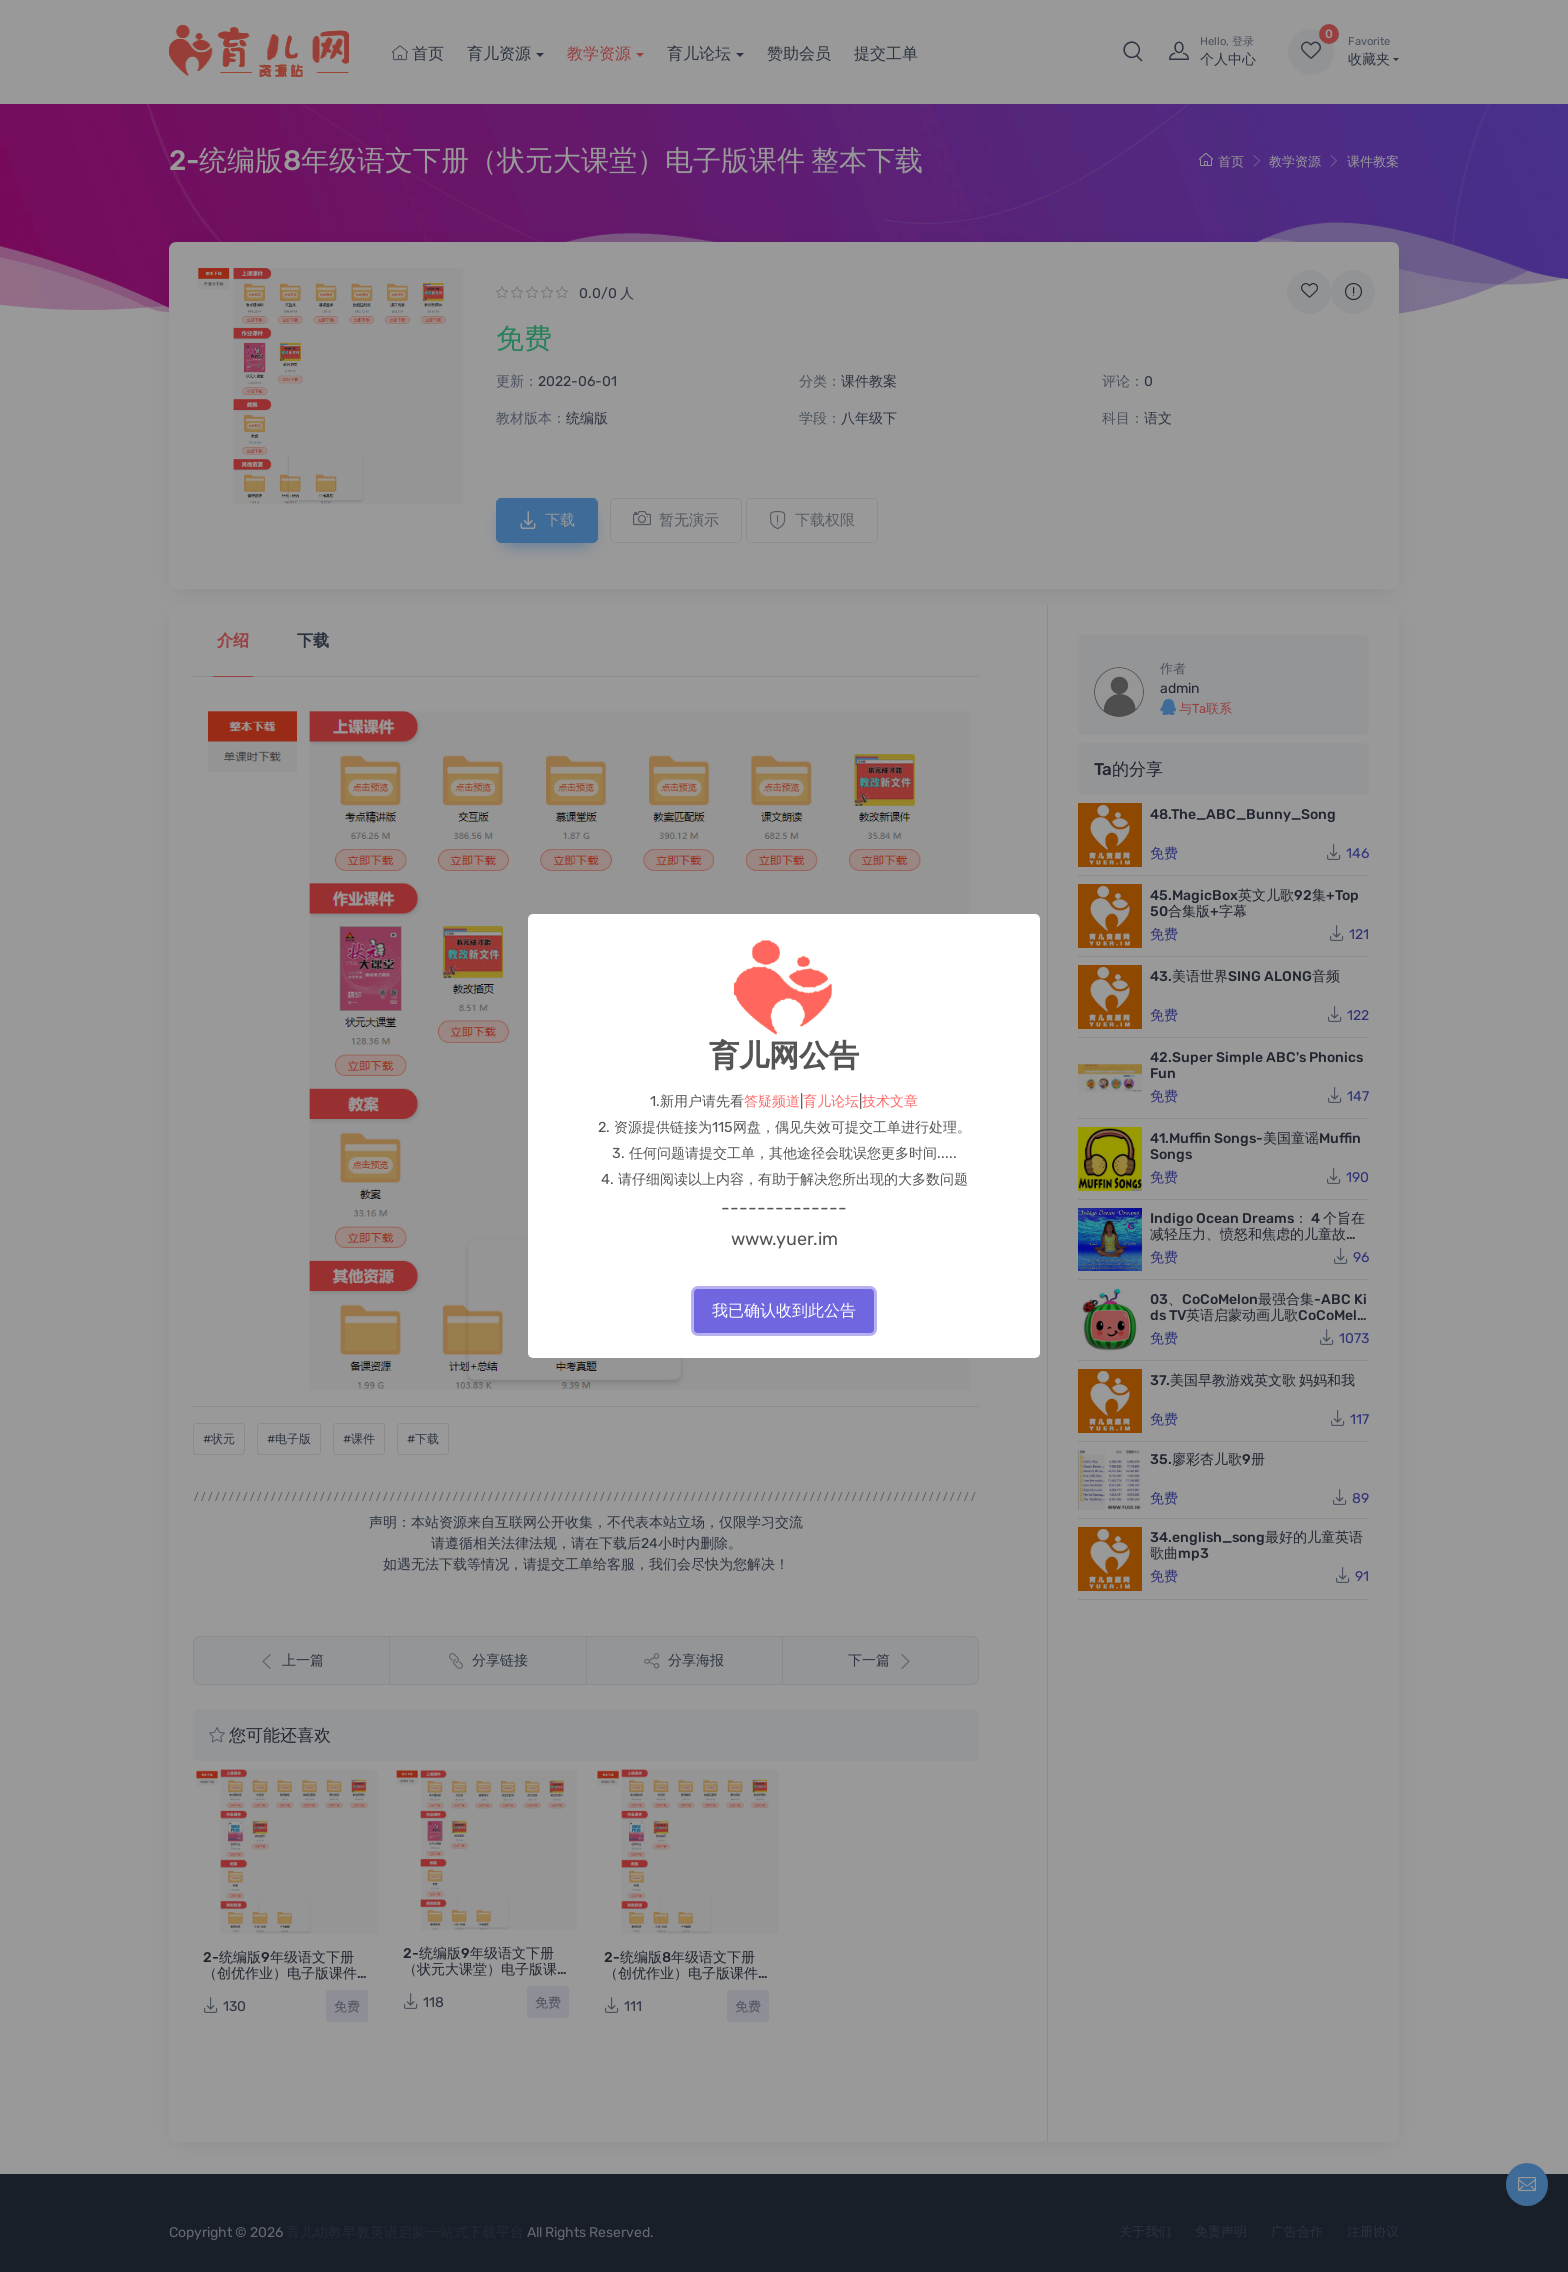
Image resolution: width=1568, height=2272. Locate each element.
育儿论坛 (831, 1101)
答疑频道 (772, 1101)
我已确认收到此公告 (784, 1310)
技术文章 (890, 1101)
